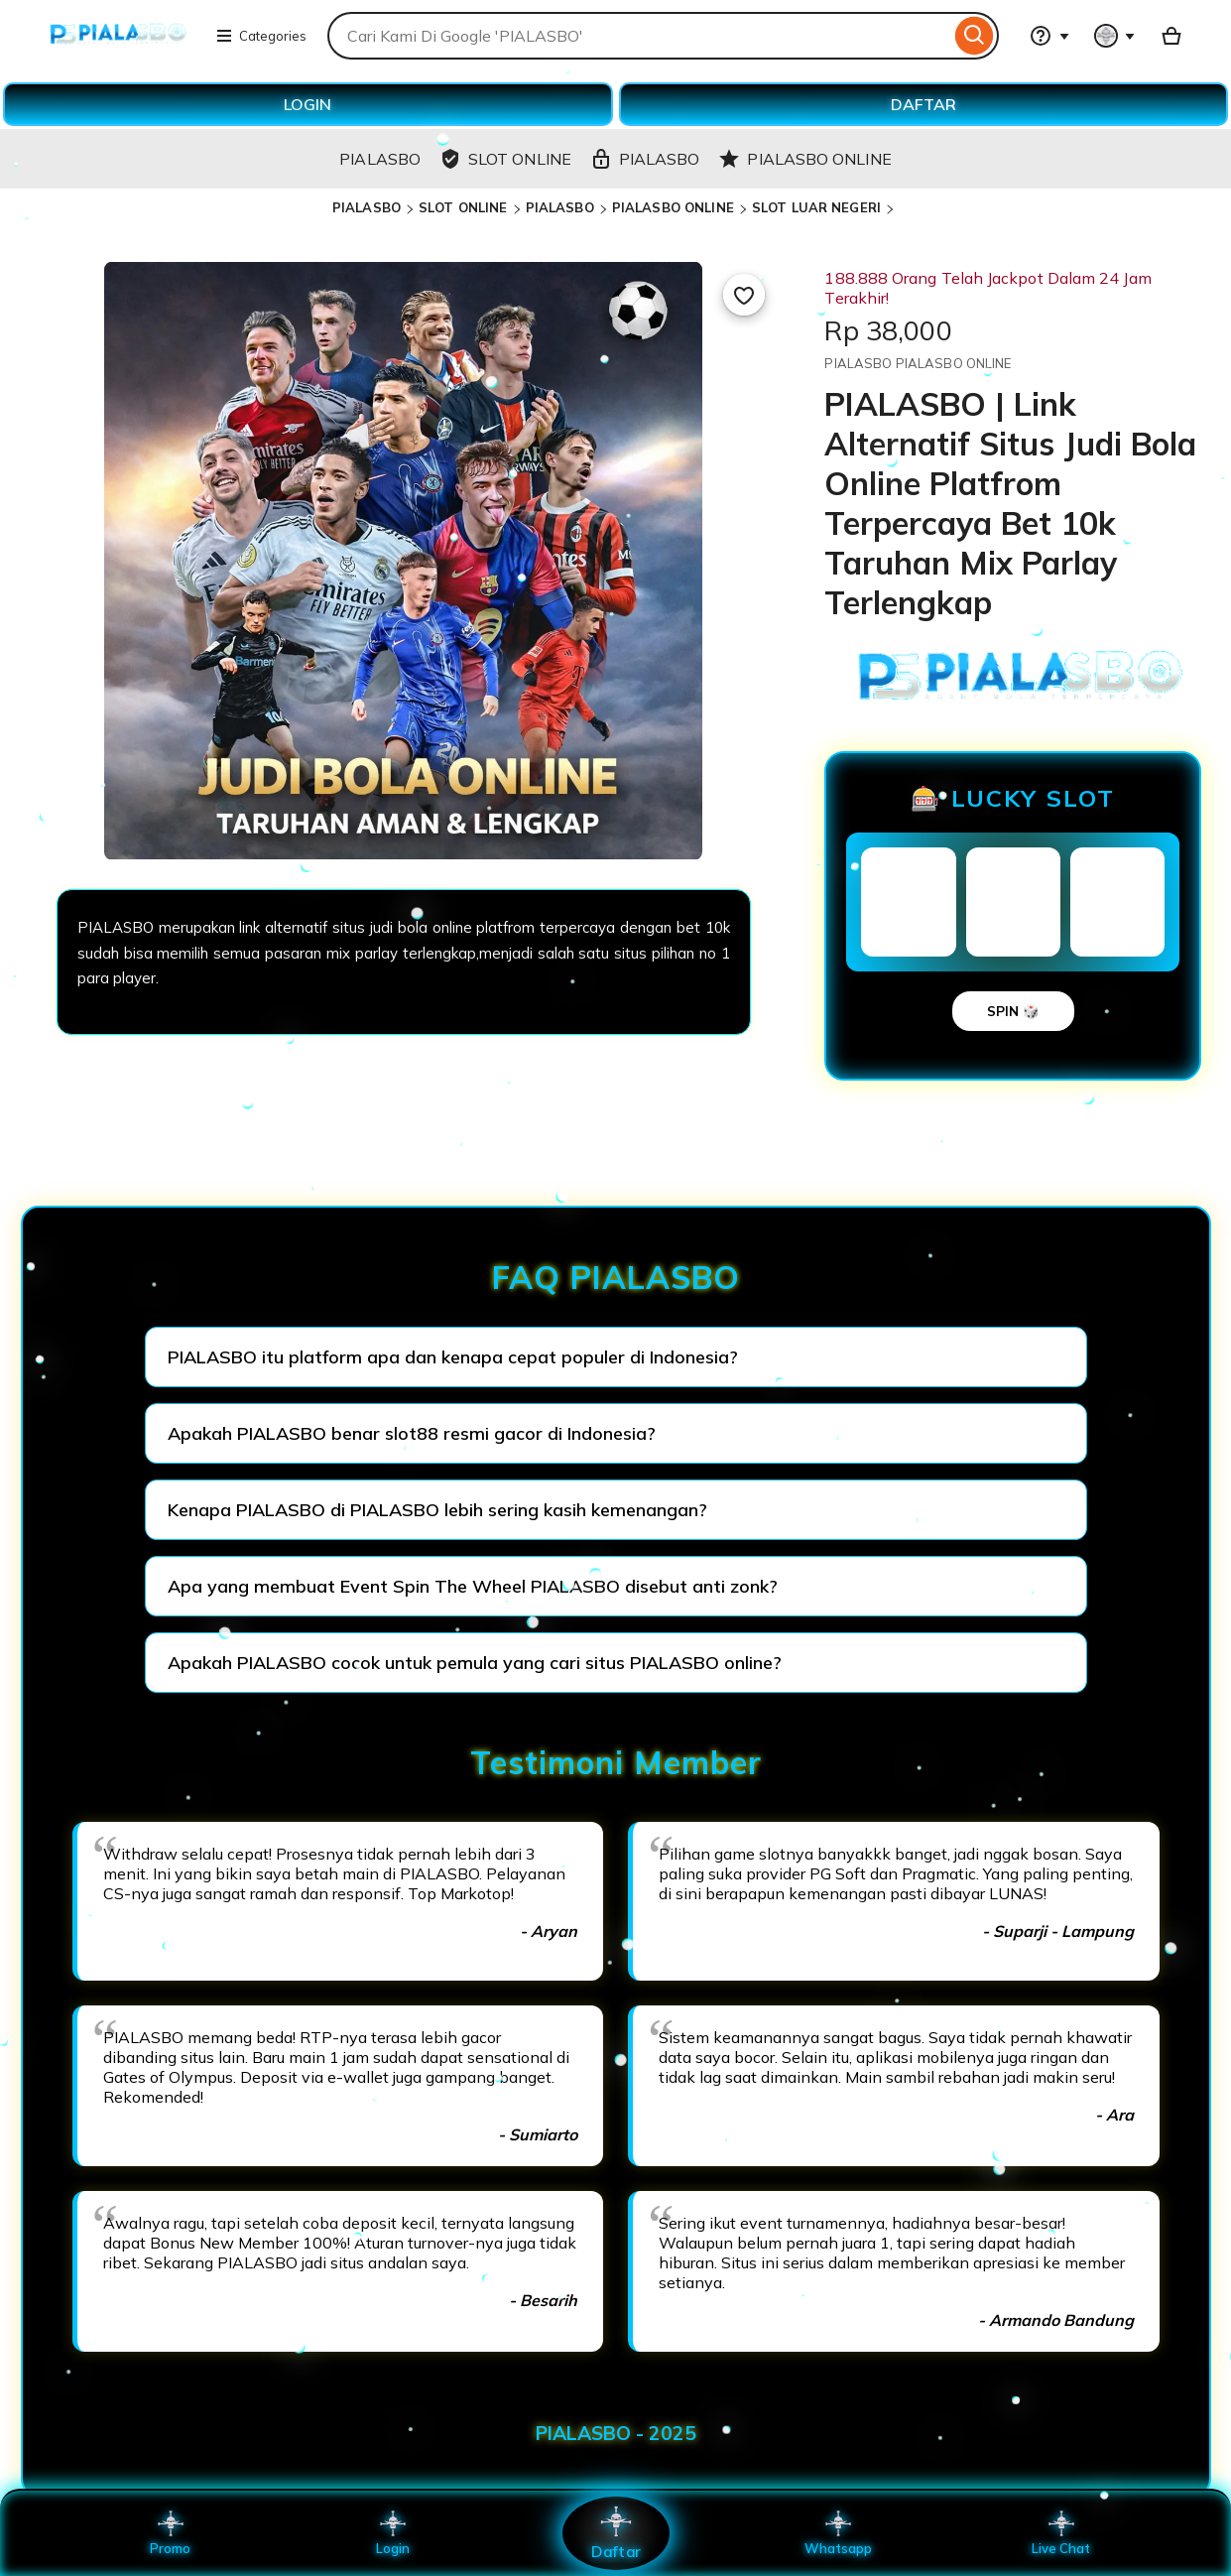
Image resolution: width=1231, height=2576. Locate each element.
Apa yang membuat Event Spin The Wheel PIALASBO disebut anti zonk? (473, 1586)
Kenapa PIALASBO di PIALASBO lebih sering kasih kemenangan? (437, 1509)
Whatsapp (838, 2533)
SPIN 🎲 (1013, 1011)
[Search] (974, 36)
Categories (261, 36)
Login (393, 2533)
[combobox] (638, 36)
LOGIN (307, 104)
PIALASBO (366, 207)
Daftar (615, 2533)
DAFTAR (923, 104)
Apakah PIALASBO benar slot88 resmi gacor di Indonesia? (412, 1433)
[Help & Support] (1049, 36)
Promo (170, 2533)
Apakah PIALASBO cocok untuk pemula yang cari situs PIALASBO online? (475, 1662)
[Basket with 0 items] (1171, 36)
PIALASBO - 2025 (616, 2433)
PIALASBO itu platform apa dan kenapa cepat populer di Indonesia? (453, 1357)
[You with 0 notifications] (1115, 36)
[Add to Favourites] (744, 295)
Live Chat (1061, 2533)
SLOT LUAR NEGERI (816, 207)
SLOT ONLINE (463, 207)
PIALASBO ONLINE (673, 207)
